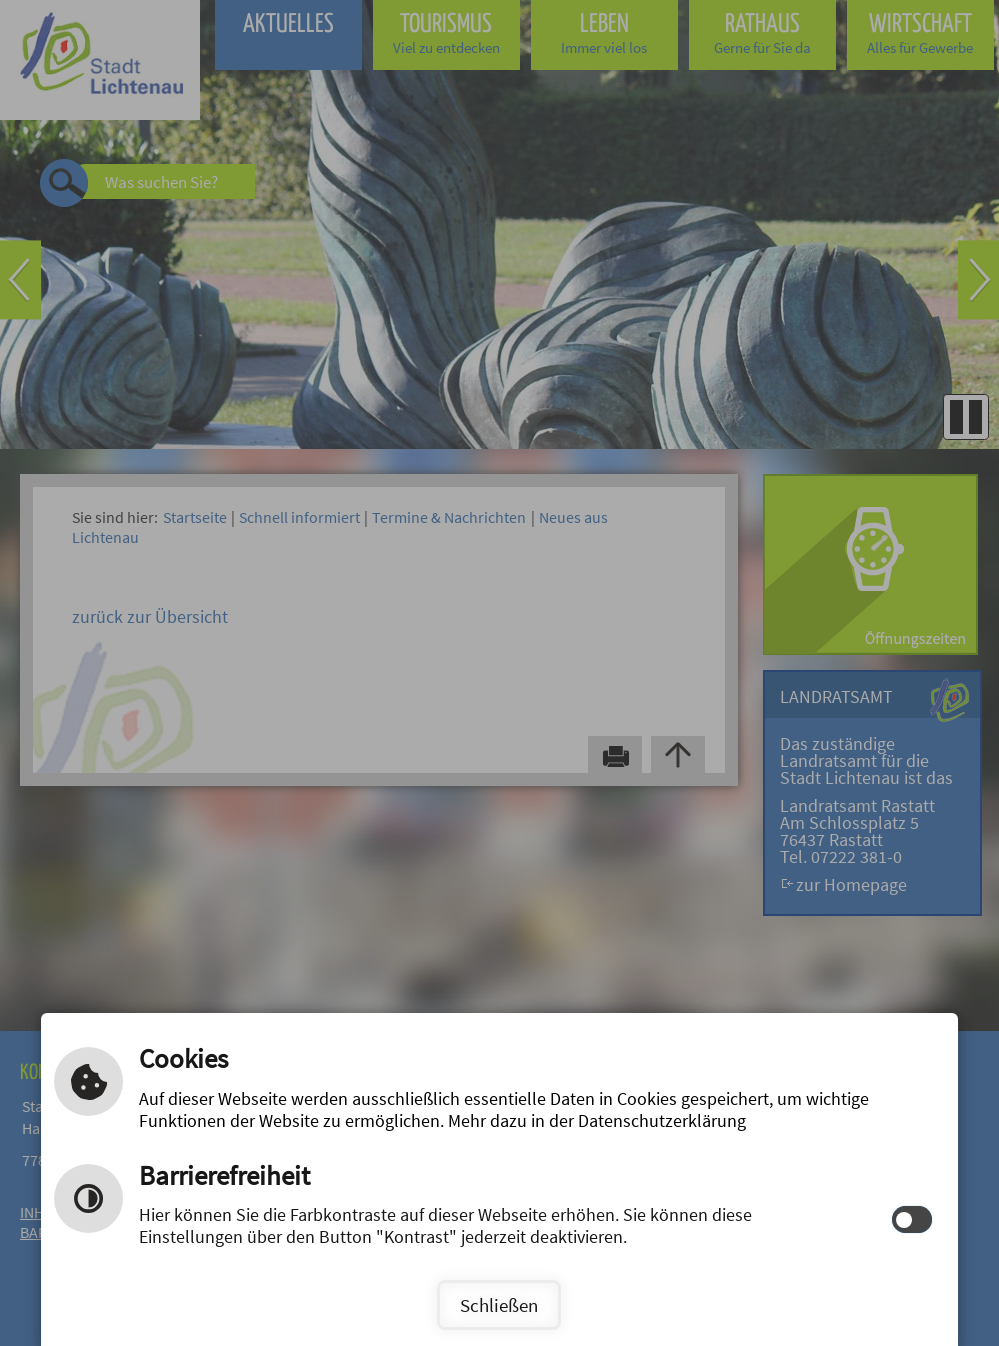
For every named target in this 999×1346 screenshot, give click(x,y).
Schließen (499, 1305)
